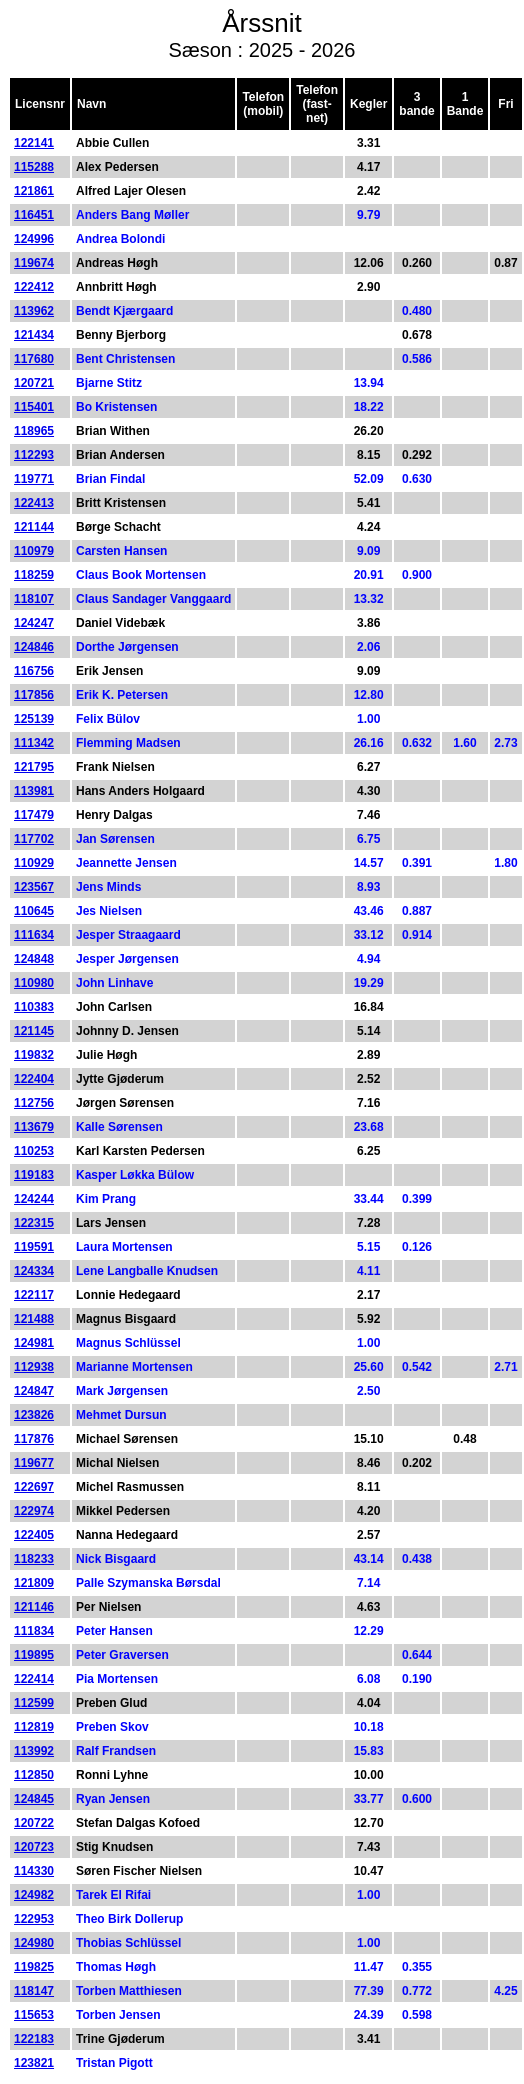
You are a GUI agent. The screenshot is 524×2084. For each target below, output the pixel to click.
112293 (34, 455)
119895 (34, 1655)
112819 (34, 1727)
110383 (34, 1007)
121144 (34, 527)
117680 (34, 359)
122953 (34, 1919)
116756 (34, 671)
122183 (34, 2039)
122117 (34, 1295)
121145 (34, 1031)
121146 (34, 1607)
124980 (34, 1943)
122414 (34, 1679)
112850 (34, 1775)
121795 (34, 767)
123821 (34, 2063)
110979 (34, 551)
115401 (34, 407)
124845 (34, 1799)
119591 (34, 1247)
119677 (34, 1463)
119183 (34, 1175)
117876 (34, 1439)
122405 (34, 1535)
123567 (34, 887)
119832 (34, 1055)
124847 (34, 1391)
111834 (34, 1631)
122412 (34, 287)
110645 (34, 911)
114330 (34, 1871)
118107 (34, 599)
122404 (34, 1079)
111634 (34, 935)
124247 (34, 623)
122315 (34, 1223)
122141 (34, 143)
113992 (34, 1751)
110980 (34, 983)
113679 (34, 1127)
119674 (34, 263)
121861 (34, 191)
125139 (34, 719)
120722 (34, 1823)
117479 (34, 815)
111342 (34, 743)
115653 (34, 2015)
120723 (34, 1847)
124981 (34, 1343)
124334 (34, 1271)
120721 (34, 383)
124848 (34, 959)
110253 (34, 1151)
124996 (34, 239)
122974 (34, 1511)
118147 (34, 1991)
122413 (34, 503)
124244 (34, 1199)
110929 (34, 863)
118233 (34, 1559)
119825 (34, 1967)
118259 (34, 575)
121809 (34, 1583)
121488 (34, 1319)
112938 (34, 1367)
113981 (34, 791)
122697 (34, 1487)
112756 (34, 1103)
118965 (34, 431)
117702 (34, 839)
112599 (34, 1703)
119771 (34, 479)
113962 (34, 311)
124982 (34, 1895)
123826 (34, 1415)
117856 (34, 695)
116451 (34, 215)
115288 (34, 167)
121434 (34, 335)
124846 (34, 647)
